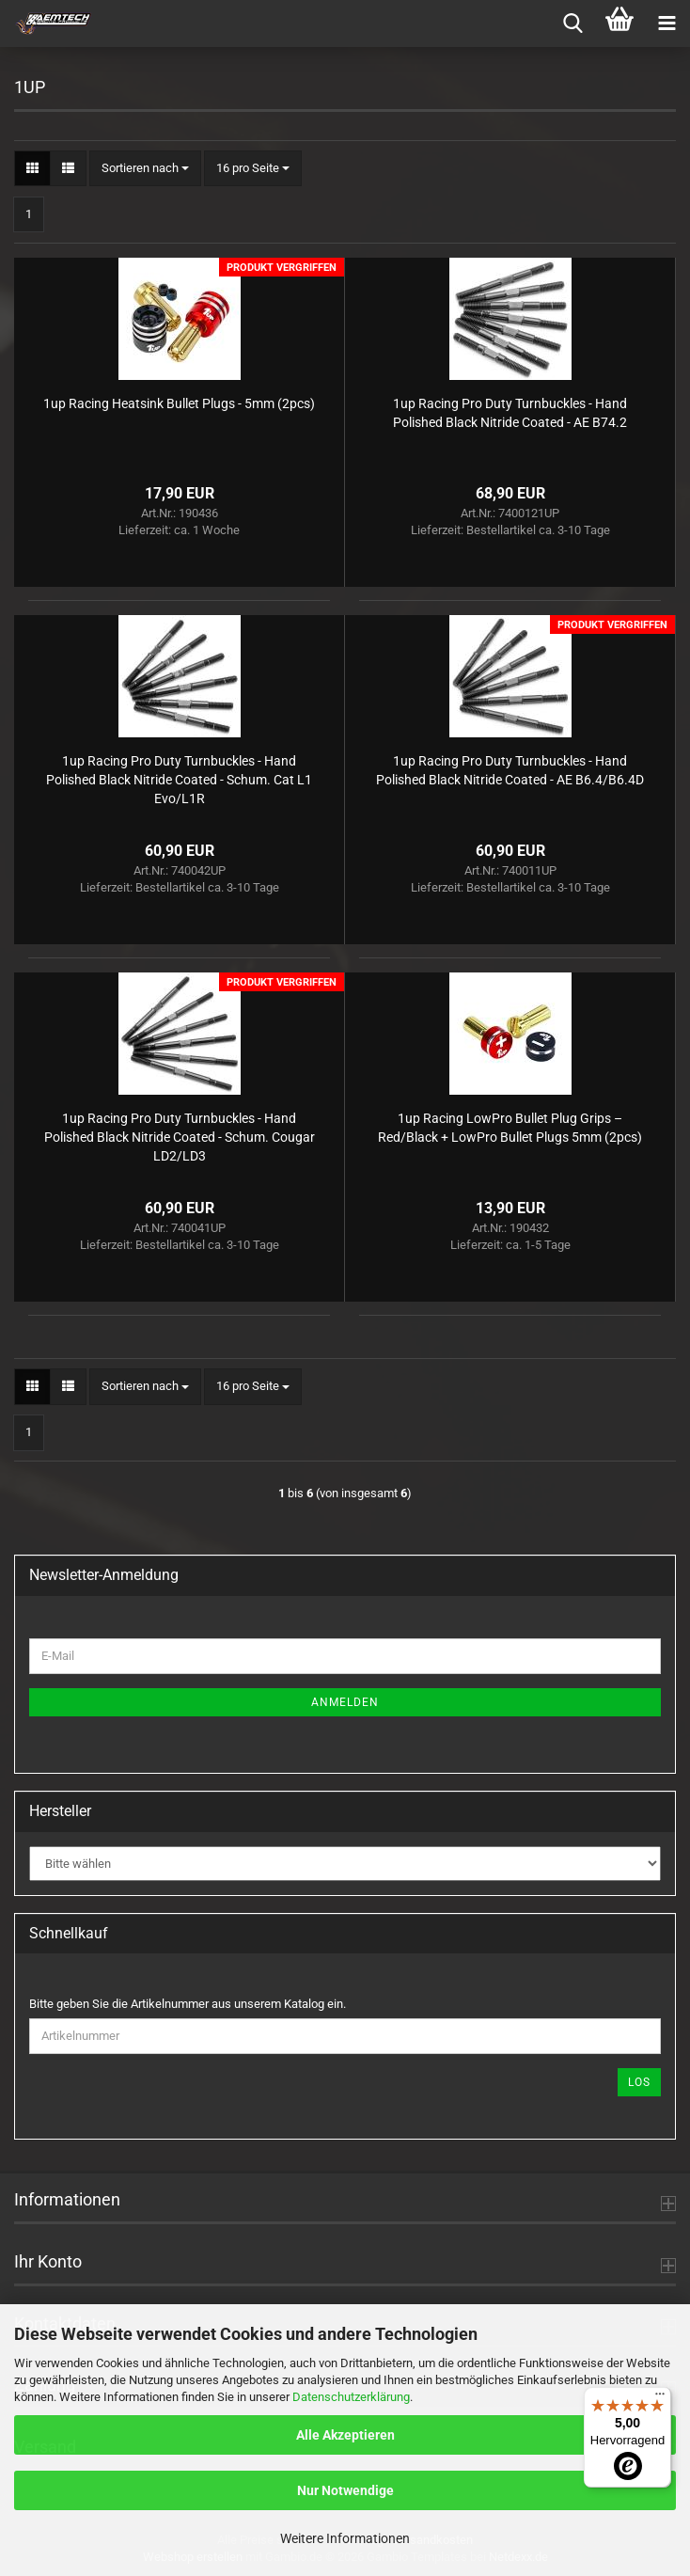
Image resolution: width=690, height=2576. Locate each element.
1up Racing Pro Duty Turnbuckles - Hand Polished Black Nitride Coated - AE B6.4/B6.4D (510, 770)
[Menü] (660, 2398)
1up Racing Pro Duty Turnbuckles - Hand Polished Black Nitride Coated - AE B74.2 (510, 413)
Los (639, 2082)
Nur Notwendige (345, 2490)
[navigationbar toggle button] (666, 23)
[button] (32, 168)
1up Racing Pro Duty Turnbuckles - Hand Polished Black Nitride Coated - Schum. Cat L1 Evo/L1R (179, 779)
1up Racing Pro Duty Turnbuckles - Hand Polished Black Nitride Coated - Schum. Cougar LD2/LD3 (179, 1137)
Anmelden (345, 1702)
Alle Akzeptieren (345, 2434)
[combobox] (145, 168)
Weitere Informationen (345, 2538)
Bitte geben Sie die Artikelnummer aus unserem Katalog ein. (187, 2004)
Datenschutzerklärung (351, 2397)
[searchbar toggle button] (572, 23)
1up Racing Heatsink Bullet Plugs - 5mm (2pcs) (179, 403)
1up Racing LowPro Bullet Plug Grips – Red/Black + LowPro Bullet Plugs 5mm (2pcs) (510, 1128)
